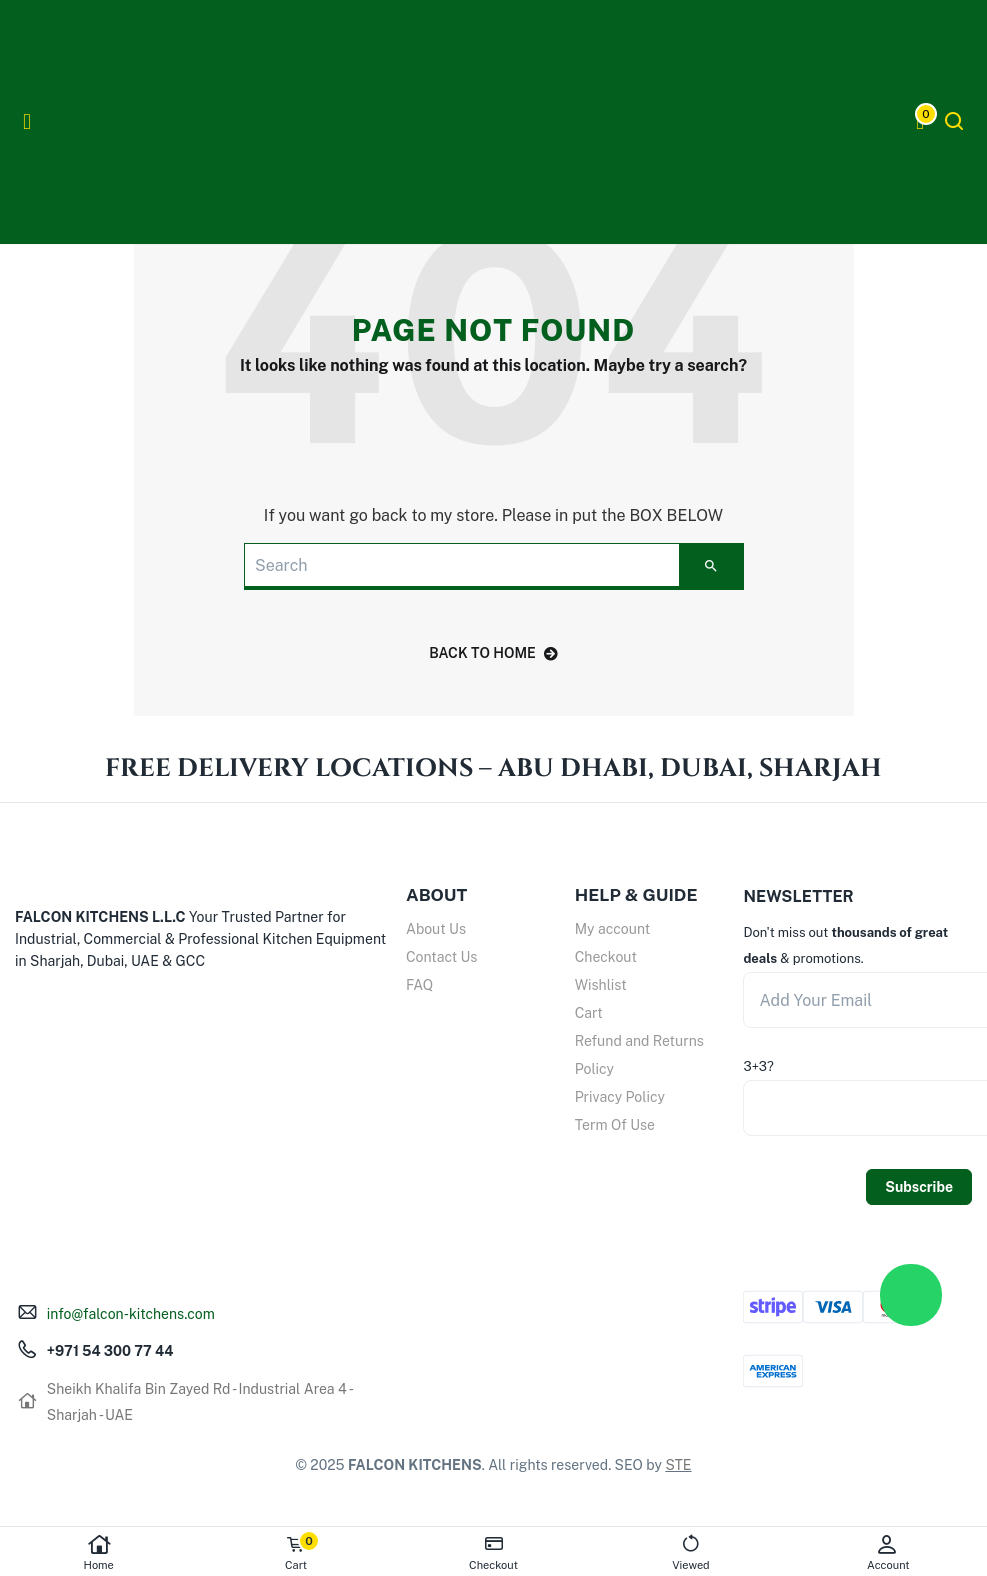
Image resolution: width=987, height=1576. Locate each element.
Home (98, 1552)
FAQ (419, 985)
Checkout (606, 957)
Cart (589, 1013)
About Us (436, 929)
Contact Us (441, 957)
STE (678, 1465)
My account (612, 929)
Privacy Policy (620, 1097)
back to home (493, 653)
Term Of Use (615, 1125)
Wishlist (601, 985)
